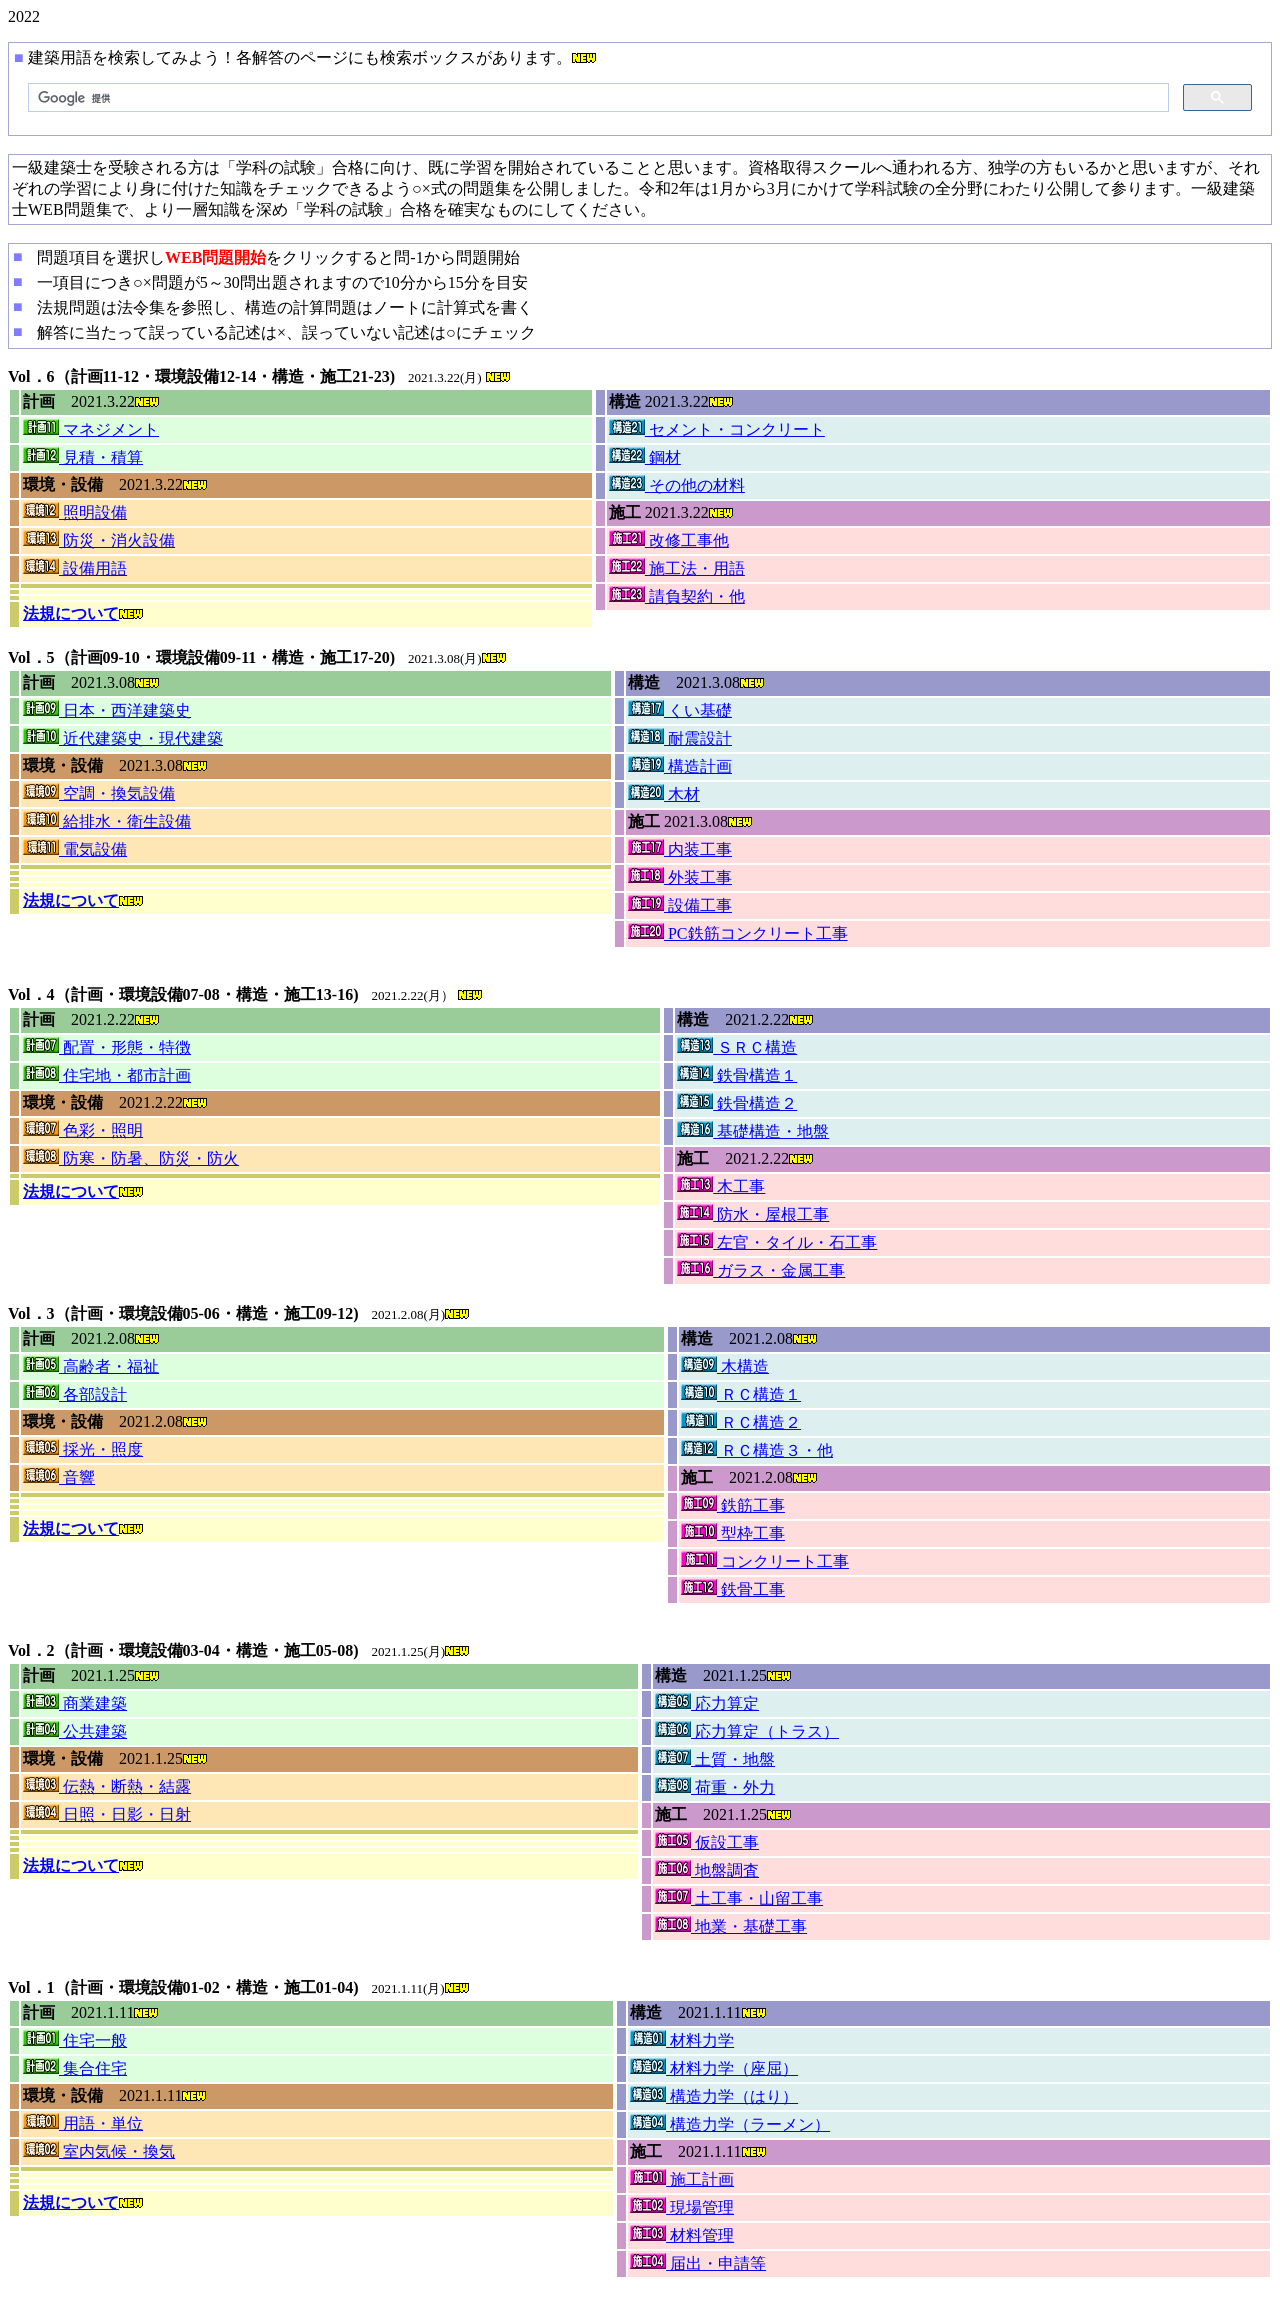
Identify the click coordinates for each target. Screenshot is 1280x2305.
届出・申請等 (698, 2263)
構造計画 (680, 766)
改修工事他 (669, 540)
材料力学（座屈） (714, 2068)
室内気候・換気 (99, 2151)
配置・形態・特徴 (107, 1047)
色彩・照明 (83, 1130)
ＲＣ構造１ (741, 1394)
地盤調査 (707, 1870)
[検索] (596, 98)
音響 (59, 1477)
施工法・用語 (677, 568)
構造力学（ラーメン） (730, 2124)
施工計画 (682, 2179)
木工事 (721, 1186)
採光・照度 (83, 1449)
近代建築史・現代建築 (123, 738)
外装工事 (680, 877)
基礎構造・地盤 (753, 1131)
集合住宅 (75, 2068)
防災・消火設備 (99, 540)
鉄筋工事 (733, 1505)
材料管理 (682, 2235)
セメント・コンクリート (717, 429)
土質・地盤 (715, 1759)
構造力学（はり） (714, 2096)
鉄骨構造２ (737, 1103)
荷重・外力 (715, 1787)
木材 (664, 794)
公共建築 (75, 1731)
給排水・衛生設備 (107, 821)
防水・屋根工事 (753, 1214)
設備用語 (75, 568)
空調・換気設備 (99, 793)
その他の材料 (677, 485)
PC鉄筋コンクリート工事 (738, 933)
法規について (71, 613)
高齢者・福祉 (91, 1366)
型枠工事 (733, 1533)
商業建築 (75, 1703)
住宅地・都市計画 (107, 1075)
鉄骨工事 (733, 1589)
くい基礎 (680, 710)
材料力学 (682, 2040)
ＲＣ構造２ (741, 1422)
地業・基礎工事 (731, 1926)
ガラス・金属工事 (761, 1270)
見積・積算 (83, 457)
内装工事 (680, 849)
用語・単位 (83, 2123)
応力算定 (707, 1703)
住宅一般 (75, 2040)
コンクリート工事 (765, 1561)
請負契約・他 (677, 596)
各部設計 (75, 1394)
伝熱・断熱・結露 (107, 1786)
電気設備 (75, 849)
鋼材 (645, 457)
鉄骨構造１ (737, 1075)
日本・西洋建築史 (107, 710)
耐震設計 (680, 738)
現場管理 (682, 2207)
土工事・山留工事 (739, 1898)
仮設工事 (707, 1842)
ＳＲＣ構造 (737, 1047)
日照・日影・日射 (107, 1814)
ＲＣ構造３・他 (757, 1450)
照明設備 (75, 512)
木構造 (725, 1366)
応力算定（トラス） (747, 1731)
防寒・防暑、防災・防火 (131, 1158)
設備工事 (680, 905)
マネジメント (91, 429)
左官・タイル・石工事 (777, 1242)
